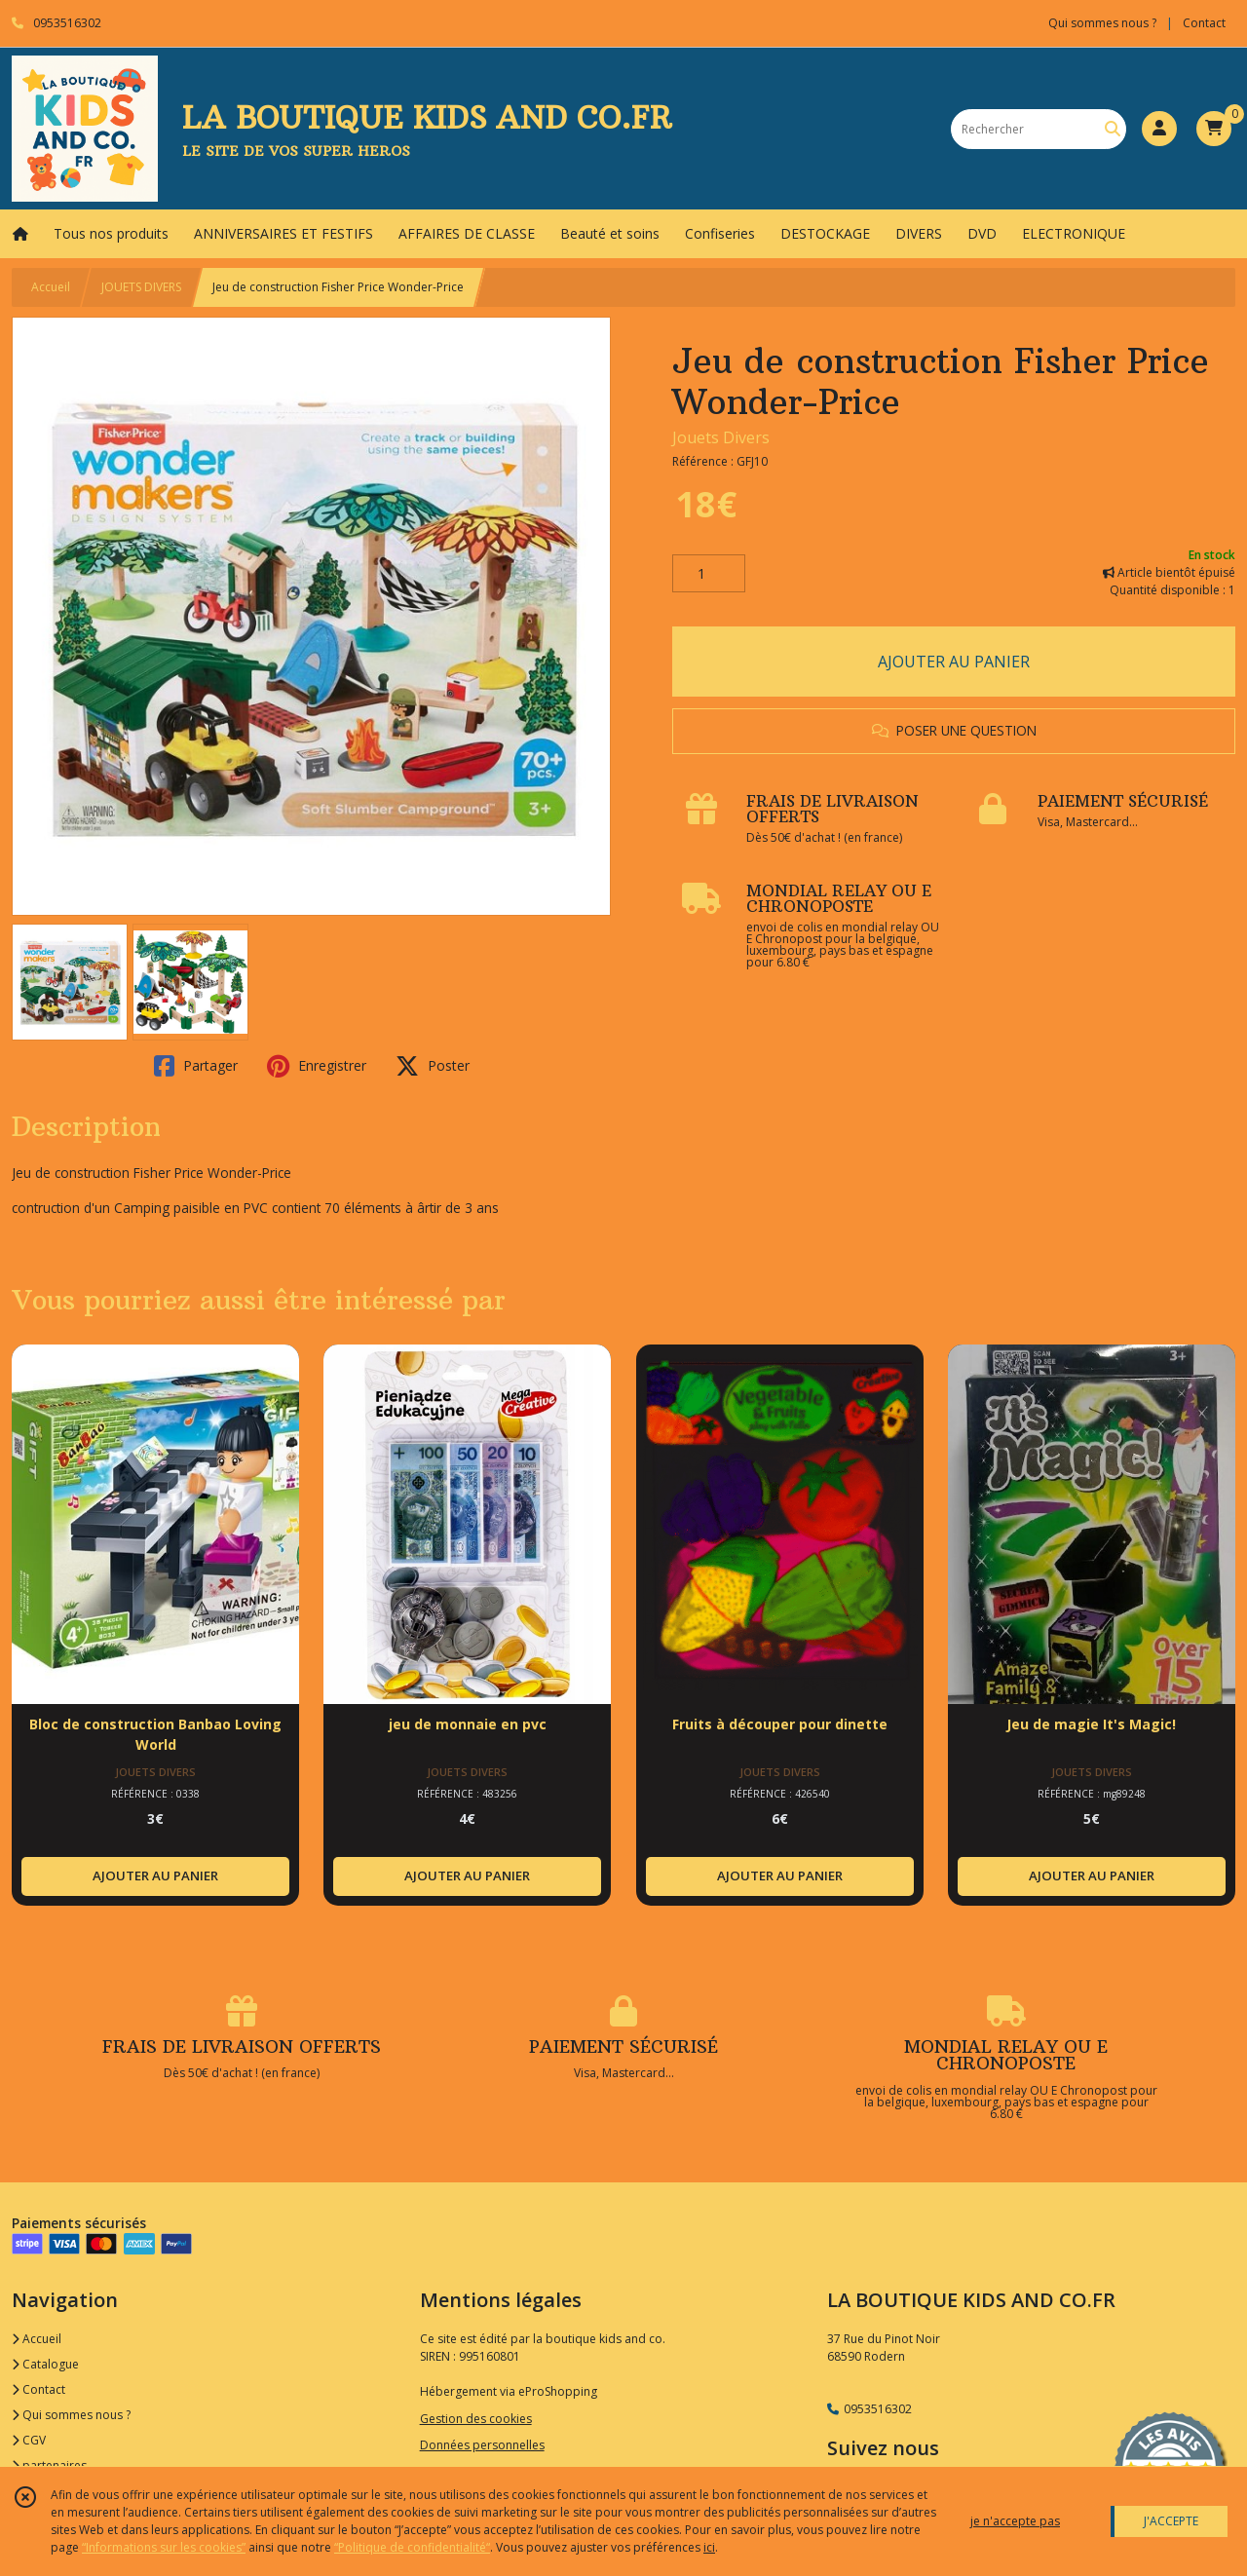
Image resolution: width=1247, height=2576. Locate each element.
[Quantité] (708, 573)
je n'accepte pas (1015, 2521)
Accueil (50, 287)
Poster (433, 1066)
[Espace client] (1159, 128)
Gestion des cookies (476, 2418)
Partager (196, 1066)
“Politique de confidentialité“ (412, 2547)
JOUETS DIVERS (141, 287)
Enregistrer (316, 1066)
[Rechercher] (1112, 129)
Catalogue (45, 2364)
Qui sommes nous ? (71, 2414)
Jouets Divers (721, 437)
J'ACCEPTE (1171, 2521)
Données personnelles (482, 2445)
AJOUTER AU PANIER (954, 661)
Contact (1204, 23)
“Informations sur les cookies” (164, 2547)
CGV (29, 2440)
